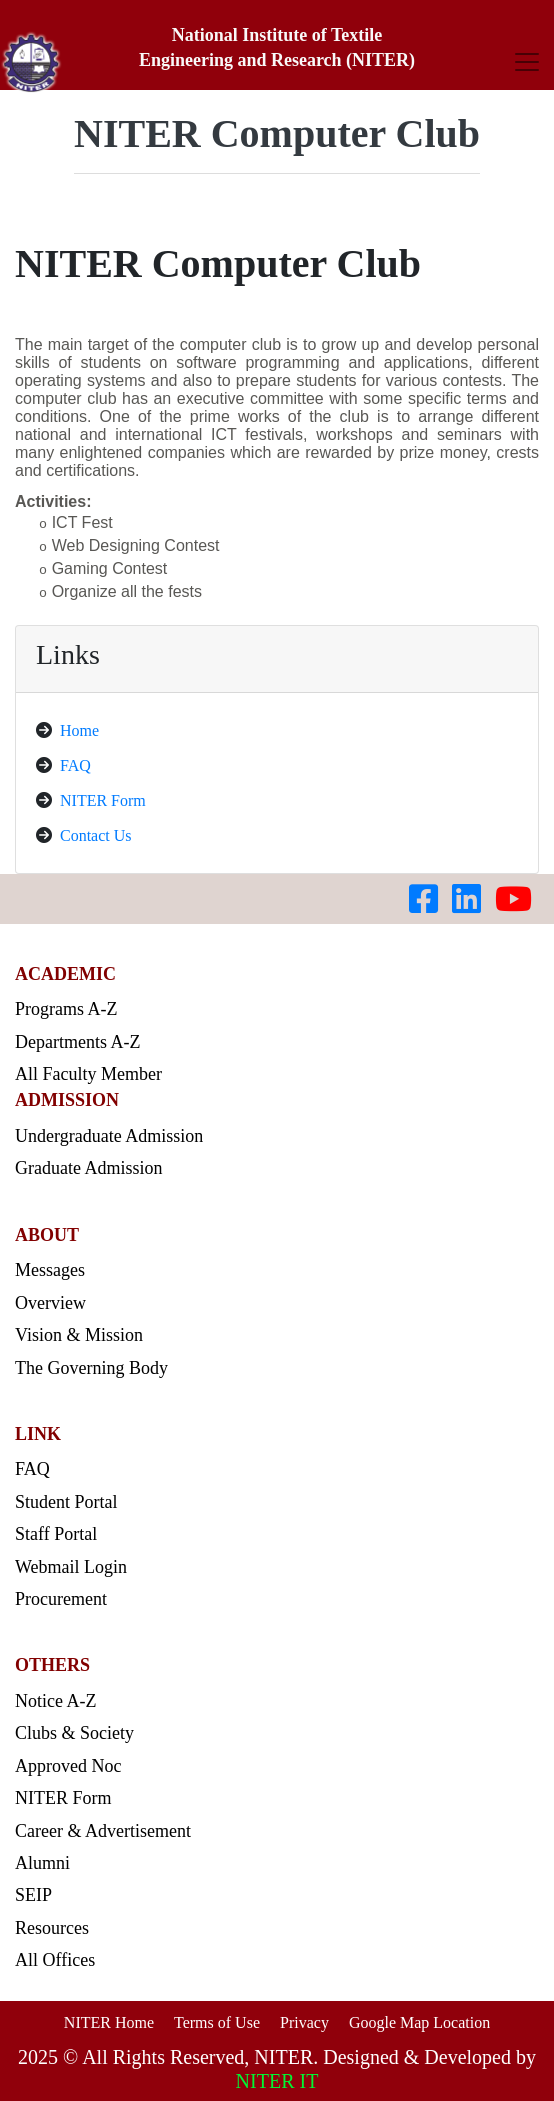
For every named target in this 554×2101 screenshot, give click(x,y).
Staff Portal (56, 1534)
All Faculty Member (88, 1074)
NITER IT (277, 2081)
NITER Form (103, 800)
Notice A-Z (55, 1701)
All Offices (55, 1960)
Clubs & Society (74, 1733)
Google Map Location (419, 2022)
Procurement (61, 1599)
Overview (50, 1303)
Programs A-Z (66, 1009)
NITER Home (109, 2022)
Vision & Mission (79, 1335)
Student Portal (66, 1502)
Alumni (42, 1863)
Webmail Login (71, 1567)
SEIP (33, 1895)
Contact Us (96, 835)
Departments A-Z (77, 1042)
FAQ (75, 765)
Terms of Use (217, 2022)
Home (79, 730)
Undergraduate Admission (109, 1136)
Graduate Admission (88, 1168)
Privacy (304, 2022)
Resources (52, 1928)
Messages (50, 1270)
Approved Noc (68, 1766)
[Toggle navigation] (527, 61)
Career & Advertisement (103, 1831)
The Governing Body (91, 1368)
